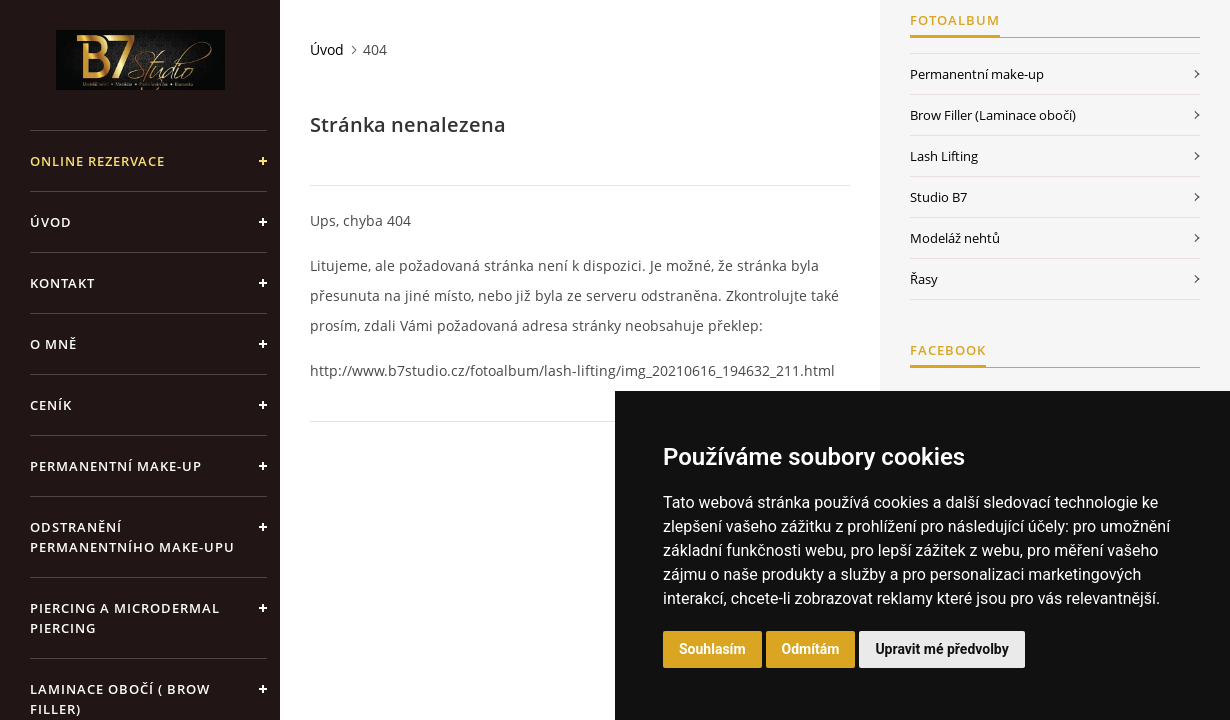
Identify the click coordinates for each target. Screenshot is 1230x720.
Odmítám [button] (811, 649)
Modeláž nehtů (955, 238)
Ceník (51, 405)
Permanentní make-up (116, 466)
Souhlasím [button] (712, 649)
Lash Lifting (944, 156)
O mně (53, 344)
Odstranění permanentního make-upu (132, 537)
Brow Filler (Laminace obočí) (993, 115)
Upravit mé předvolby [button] (941, 649)
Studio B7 (938, 197)
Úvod (51, 222)
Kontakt (62, 283)
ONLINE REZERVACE (97, 161)
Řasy (924, 279)
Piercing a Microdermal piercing (125, 618)
